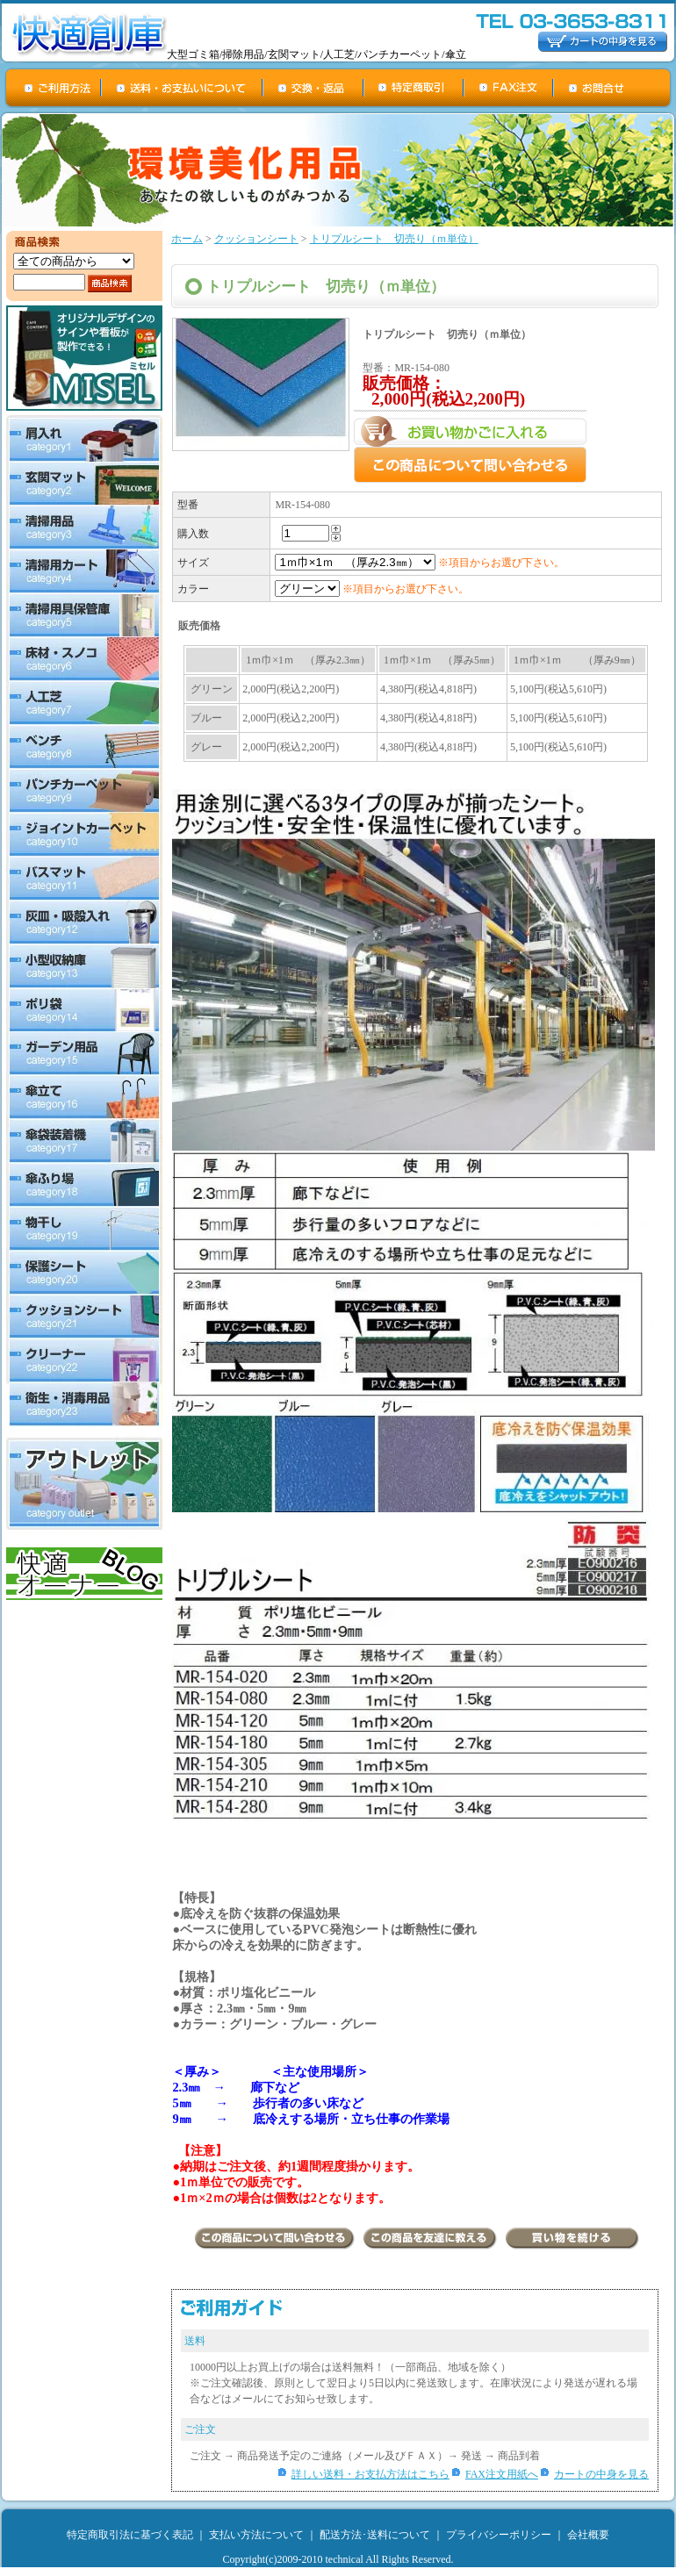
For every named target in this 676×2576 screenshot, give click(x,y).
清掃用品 (84, 527)
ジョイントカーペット (84, 835)
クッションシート (84, 1317)
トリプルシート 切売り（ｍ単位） (394, 239)
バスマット (84, 879)
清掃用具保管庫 (84, 615)
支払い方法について (256, 2535)
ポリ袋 (84, 1010)
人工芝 (84, 703)
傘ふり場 (84, 1186)
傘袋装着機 (84, 1142)
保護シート (84, 1273)
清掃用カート (84, 571)
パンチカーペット (84, 791)
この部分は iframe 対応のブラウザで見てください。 (415, 711)
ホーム (187, 239)
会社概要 (588, 2535)
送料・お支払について (182, 88)
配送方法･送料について (375, 2535)
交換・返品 (313, 88)
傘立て (84, 1098)
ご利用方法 (53, 88)
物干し (84, 1230)
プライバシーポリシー (498, 2535)
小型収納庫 (84, 966)
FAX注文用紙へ (501, 2474)
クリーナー (84, 1361)
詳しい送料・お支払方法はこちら (370, 2474)
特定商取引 (414, 88)
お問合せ (613, 88)
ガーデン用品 (84, 1054)
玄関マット (84, 484)
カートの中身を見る (601, 2474)
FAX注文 (509, 88)
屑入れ (84, 438)
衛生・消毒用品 (84, 1406)
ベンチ (84, 747)
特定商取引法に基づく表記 (130, 2535)
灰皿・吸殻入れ (84, 922)
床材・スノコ (84, 659)
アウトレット (84, 1484)
